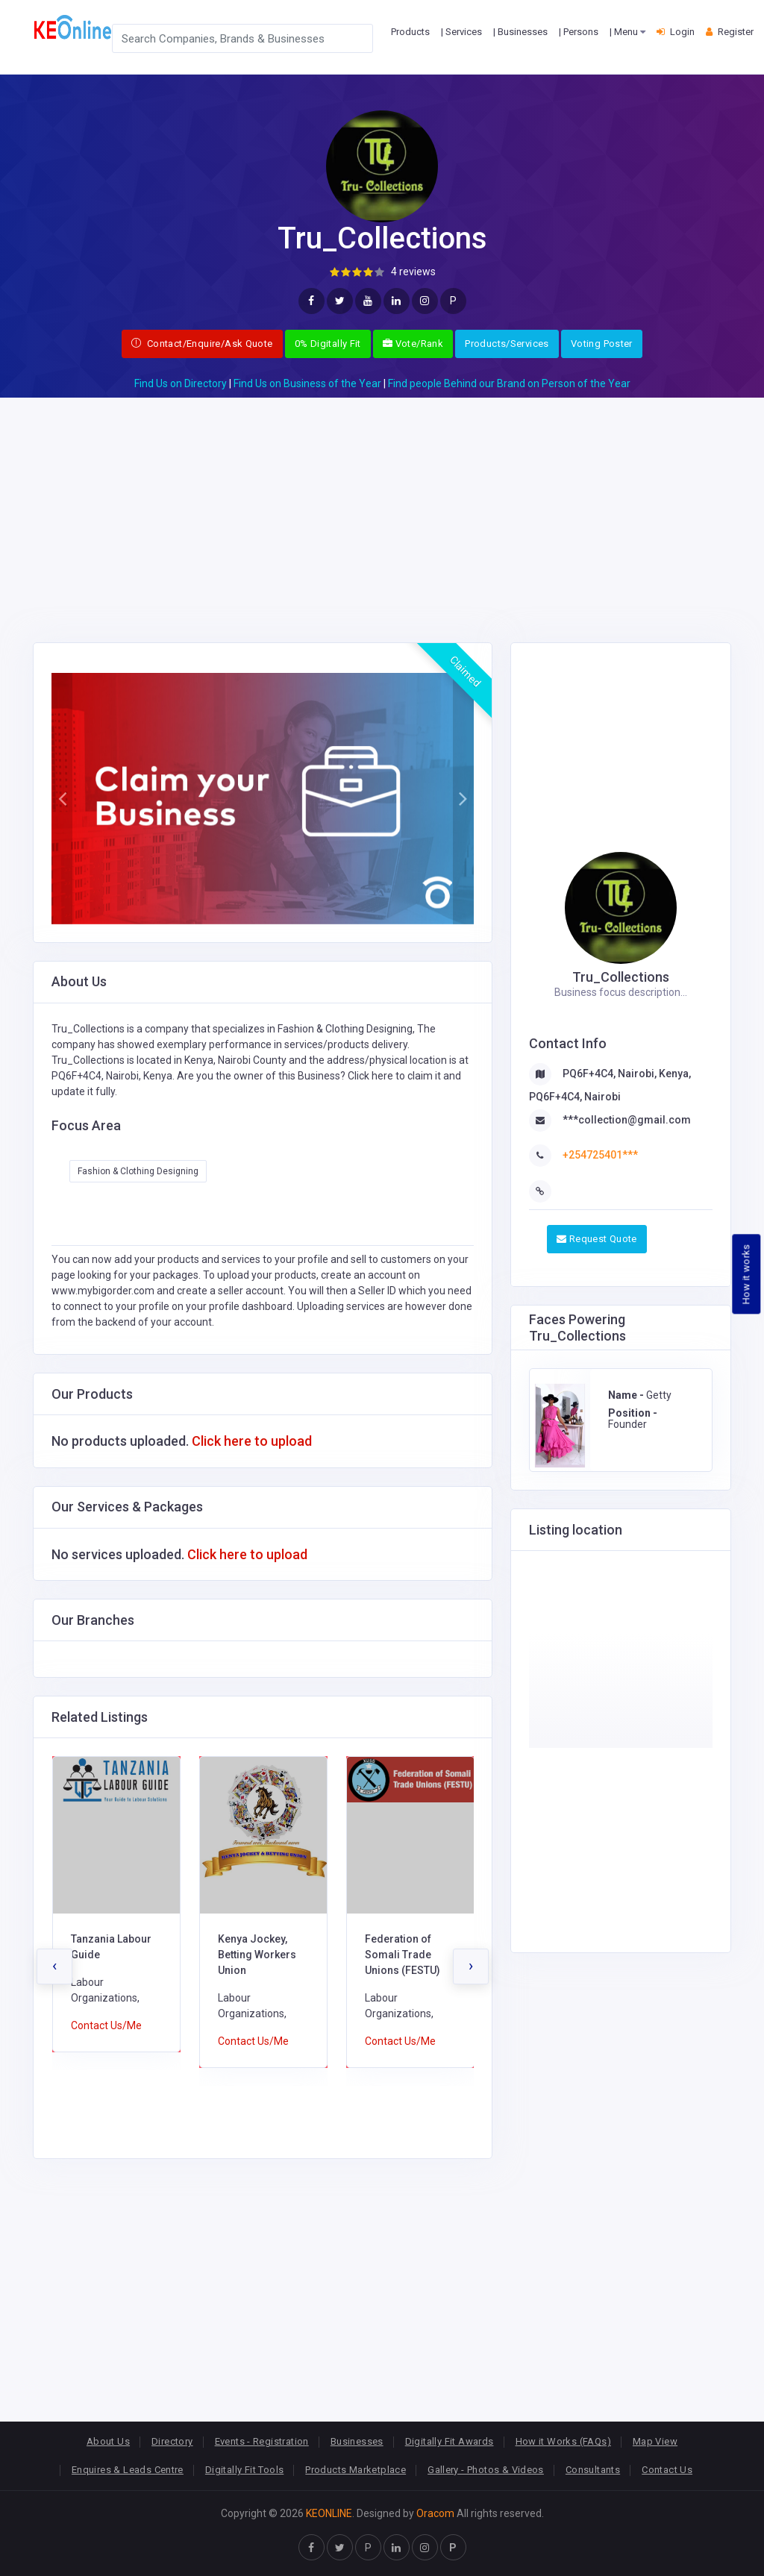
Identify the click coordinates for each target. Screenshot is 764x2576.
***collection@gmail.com (627, 1120)
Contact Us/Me (106, 2025)
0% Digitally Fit (328, 343)
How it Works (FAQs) (563, 2441)
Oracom (435, 2513)
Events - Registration (262, 2441)
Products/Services (507, 343)
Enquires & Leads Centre (128, 2469)
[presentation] (54, 1966)
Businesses (357, 2441)
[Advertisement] (382, 502)
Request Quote (597, 1238)
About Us (108, 2441)
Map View (655, 2441)
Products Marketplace (355, 2469)
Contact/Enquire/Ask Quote (202, 343)
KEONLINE (329, 2513)
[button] (61, 798)
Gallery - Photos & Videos (486, 2469)
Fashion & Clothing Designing (138, 1171)
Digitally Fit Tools (244, 2469)
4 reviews (413, 272)
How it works (746, 1274)
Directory (172, 2441)
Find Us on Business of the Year (307, 383)
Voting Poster (602, 343)
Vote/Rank (413, 343)
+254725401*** (600, 1155)
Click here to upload (252, 1441)
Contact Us (667, 2469)
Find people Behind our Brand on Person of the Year (509, 383)
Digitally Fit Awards (449, 2441)
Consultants (593, 2469)
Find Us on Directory (180, 383)
